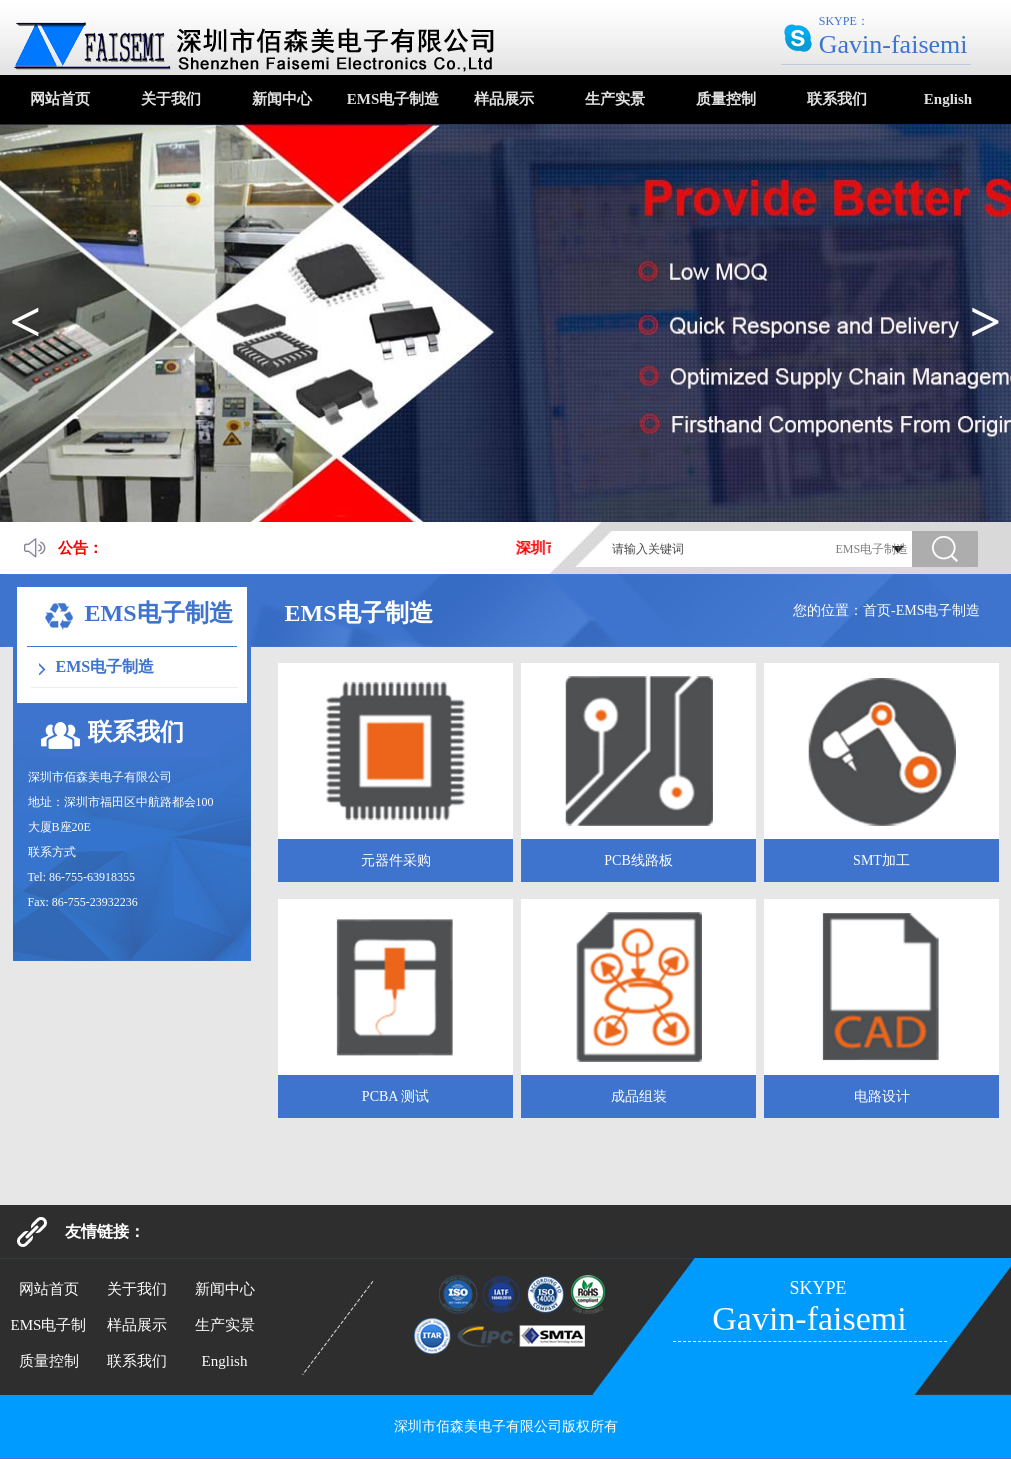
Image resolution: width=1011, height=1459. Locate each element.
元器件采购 (396, 860)
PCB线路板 (638, 860)
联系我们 (837, 99)
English (948, 99)
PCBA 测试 (395, 1096)
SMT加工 (881, 860)
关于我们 (171, 99)
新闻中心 (282, 99)
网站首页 (60, 99)
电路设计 (882, 1096)
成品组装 (639, 1096)
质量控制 (726, 99)
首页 (877, 610)
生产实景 (615, 99)
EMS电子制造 (393, 99)
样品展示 (504, 99)
